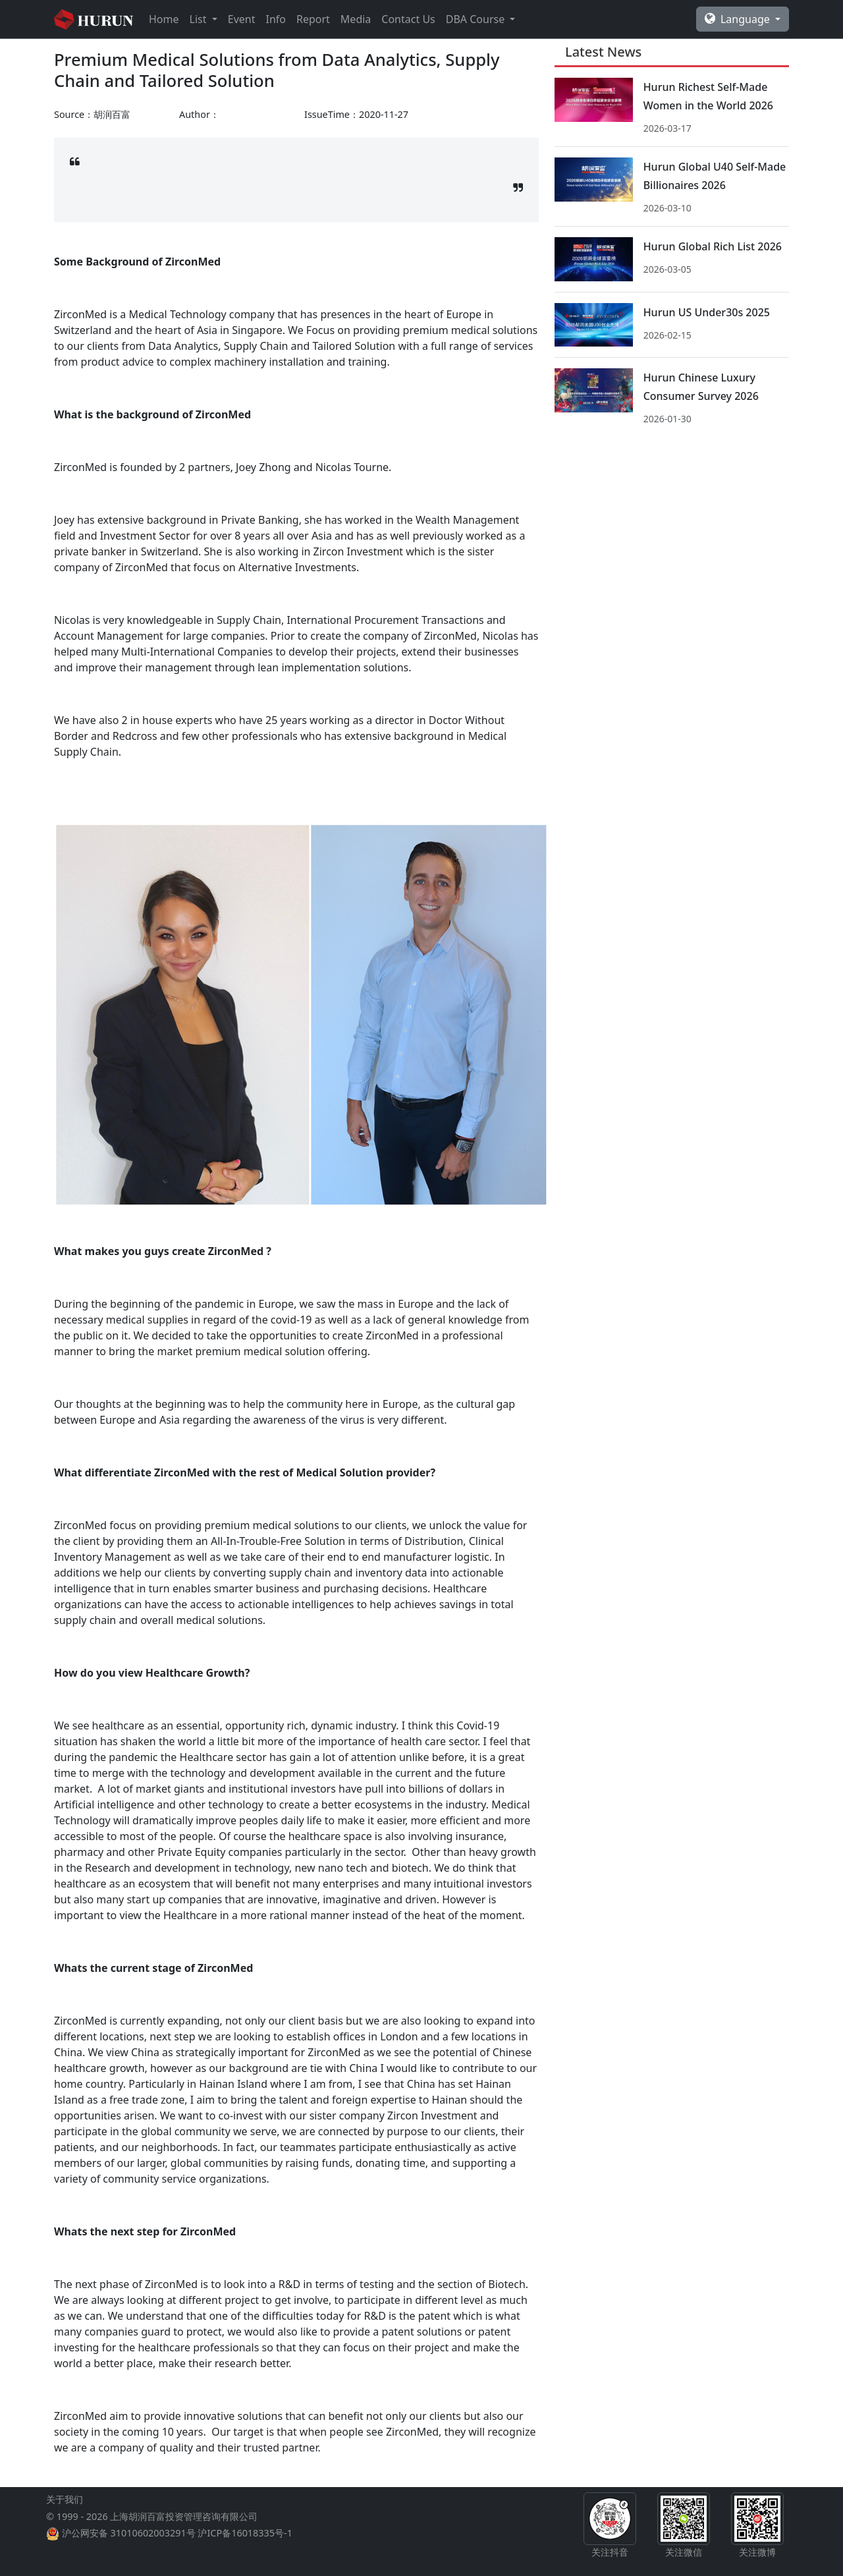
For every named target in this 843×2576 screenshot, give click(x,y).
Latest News (603, 52)
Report (313, 19)
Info (275, 19)
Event (242, 19)
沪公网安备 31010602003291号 (129, 2533)
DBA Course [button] (477, 19)
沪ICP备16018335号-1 (245, 2533)
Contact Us (408, 19)
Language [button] (739, 19)
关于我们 (64, 2499)
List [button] (199, 19)
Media (355, 19)
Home (164, 19)
